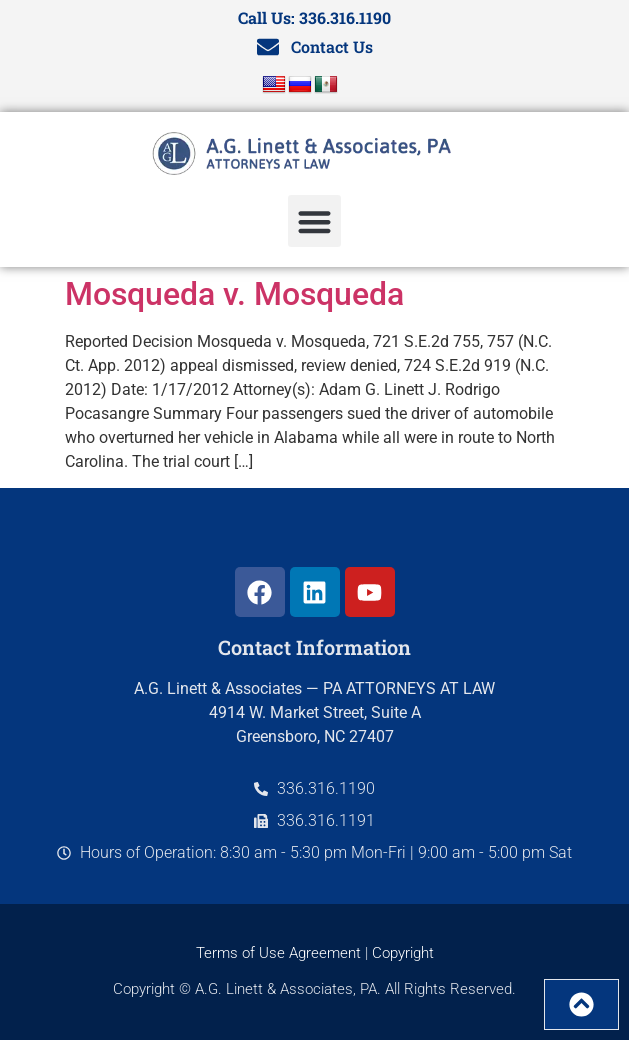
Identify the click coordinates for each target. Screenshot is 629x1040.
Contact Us (332, 46)
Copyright (403, 953)
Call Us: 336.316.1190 (314, 17)
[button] (314, 221)
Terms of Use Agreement (278, 953)
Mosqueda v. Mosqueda (234, 294)
